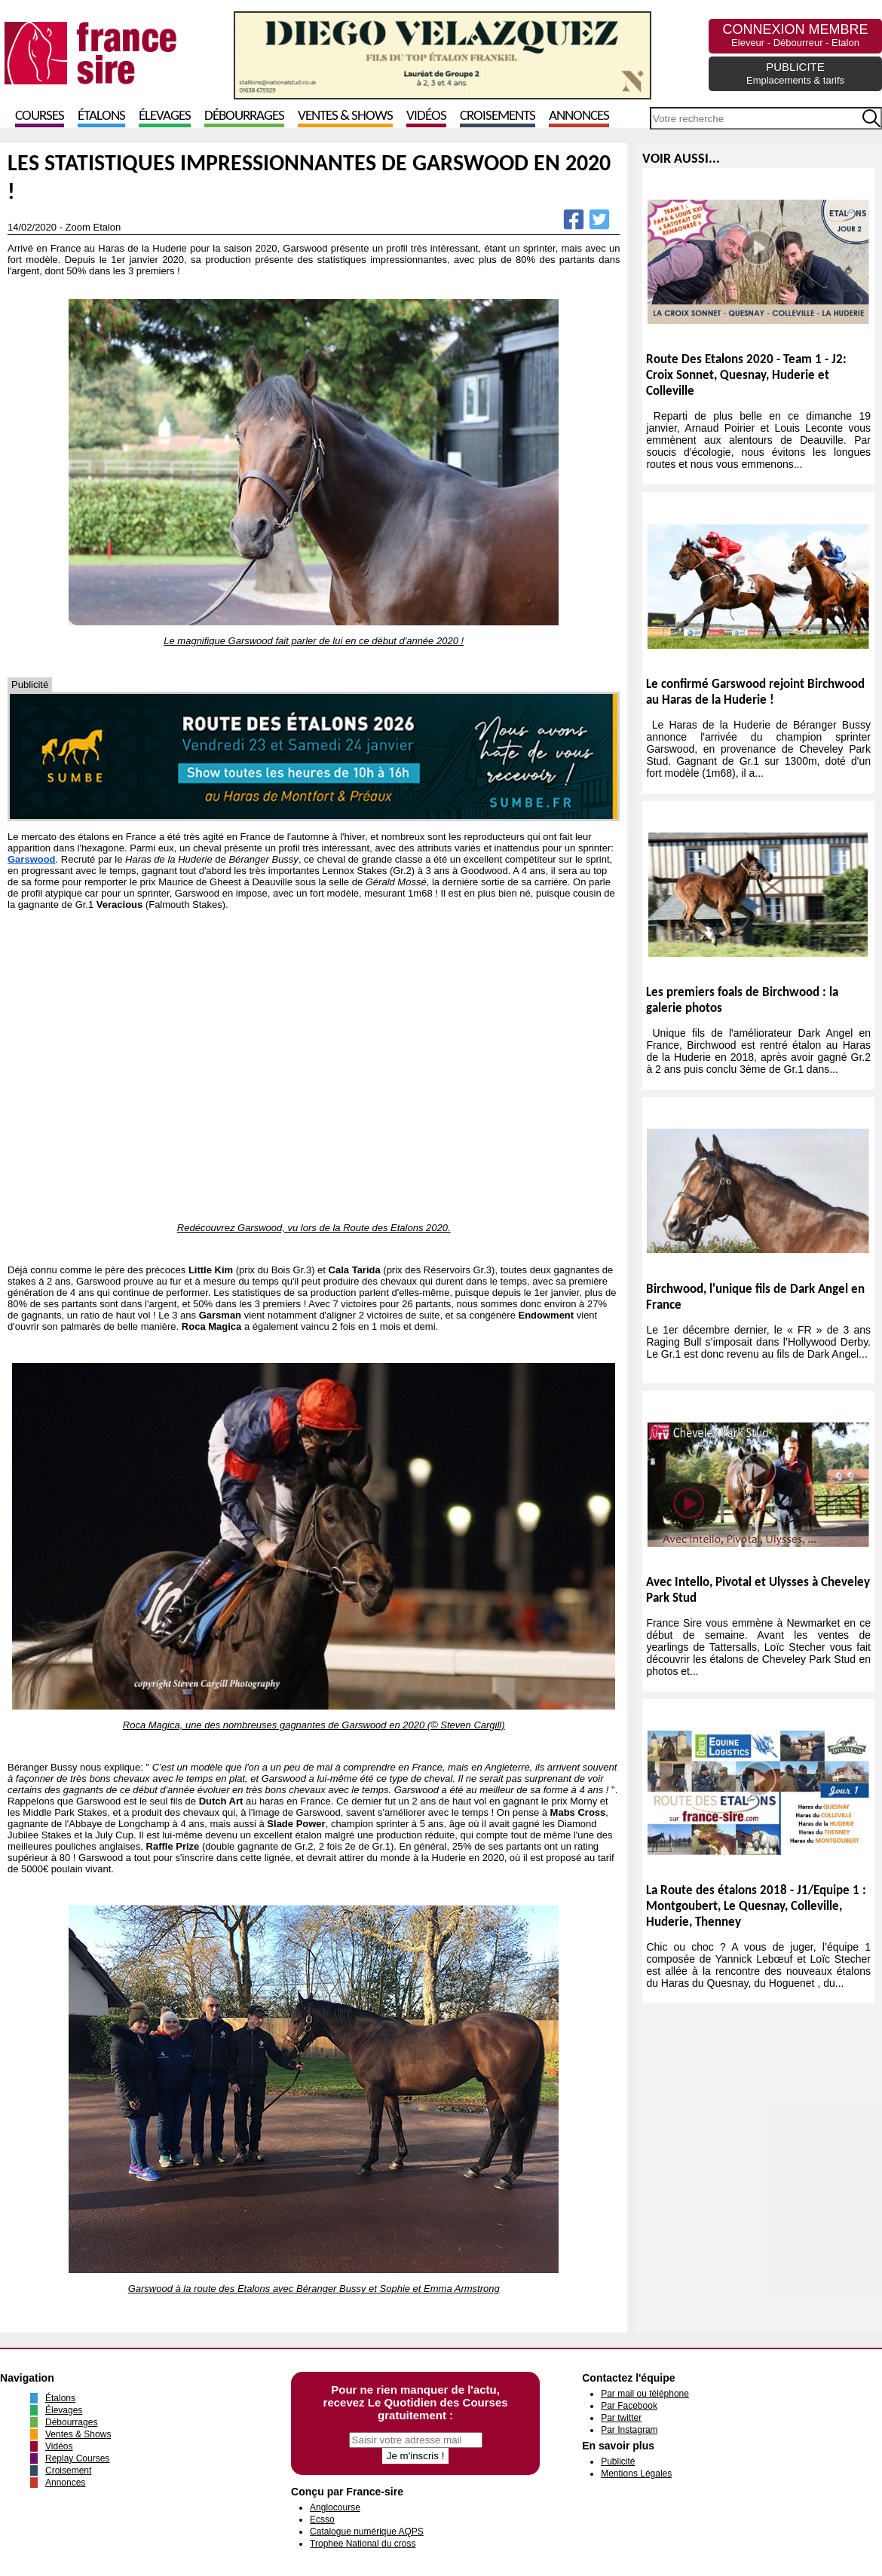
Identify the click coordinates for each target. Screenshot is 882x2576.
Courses (39, 116)
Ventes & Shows (345, 116)
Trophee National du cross (362, 2543)
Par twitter (621, 2418)
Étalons (101, 116)
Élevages (165, 116)
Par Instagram (629, 2430)
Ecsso (322, 2519)
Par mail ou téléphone (645, 2393)
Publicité (618, 2461)
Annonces (579, 116)
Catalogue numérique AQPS (367, 2531)
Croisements (497, 116)
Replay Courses (77, 2458)
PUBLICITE (795, 73)
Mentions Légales (636, 2473)
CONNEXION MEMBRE (795, 35)
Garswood (32, 859)
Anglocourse (335, 2507)
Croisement (68, 2470)
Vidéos (426, 116)
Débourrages (244, 116)
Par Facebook (629, 2405)
